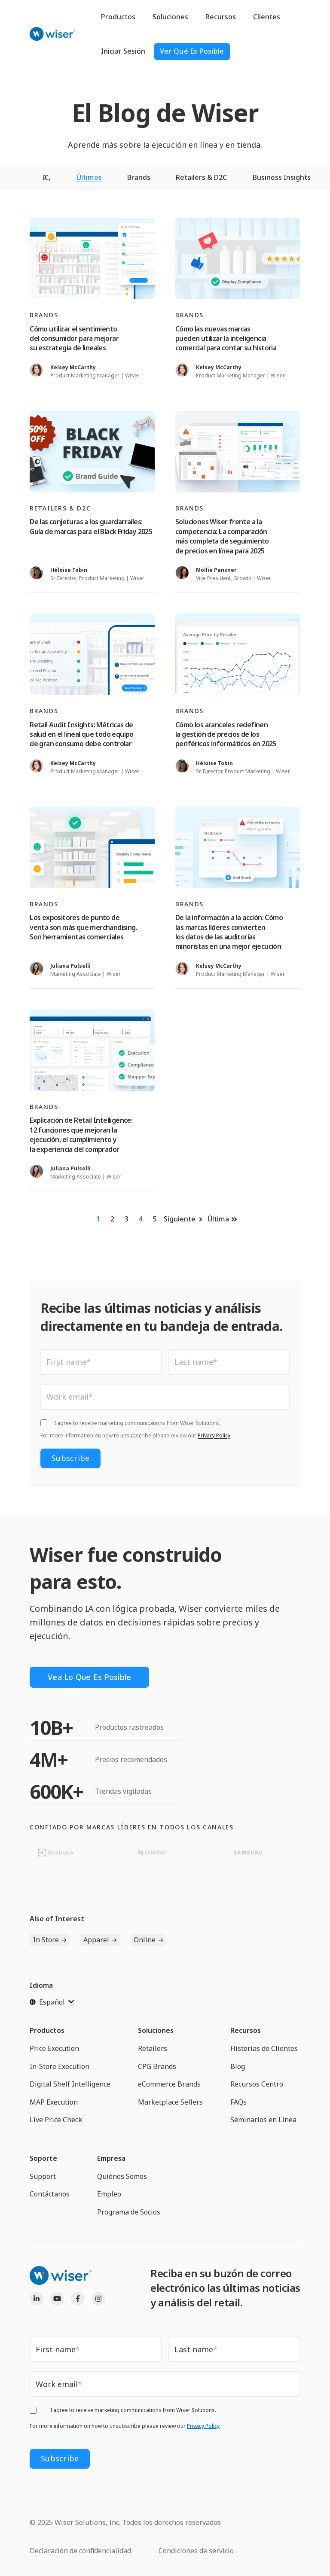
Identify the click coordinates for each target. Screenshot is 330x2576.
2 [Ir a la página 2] (112, 1219)
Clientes (266, 16)
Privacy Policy (214, 1435)
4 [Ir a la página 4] (141, 1219)
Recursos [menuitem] (245, 2030)
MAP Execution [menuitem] (54, 2102)
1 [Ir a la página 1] (98, 1219)
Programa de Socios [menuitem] (128, 2212)
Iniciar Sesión (123, 51)
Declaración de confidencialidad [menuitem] (80, 2550)
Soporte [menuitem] (43, 2158)
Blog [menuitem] (237, 2066)
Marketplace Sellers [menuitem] (170, 2102)
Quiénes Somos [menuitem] (122, 2176)
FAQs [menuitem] (238, 2102)
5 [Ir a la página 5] (155, 1219)
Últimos (89, 177)
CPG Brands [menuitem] (157, 2066)
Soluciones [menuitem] (156, 2030)
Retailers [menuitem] (152, 2048)
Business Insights (282, 177)
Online (145, 1939)
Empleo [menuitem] (109, 2194)
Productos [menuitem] (47, 2030)
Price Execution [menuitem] (54, 2048)
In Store (46, 1939)
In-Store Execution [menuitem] (59, 2066)
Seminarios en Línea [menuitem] (263, 2119)
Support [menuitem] (43, 2176)
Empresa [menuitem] (111, 2158)
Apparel (96, 1939)
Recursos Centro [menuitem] (256, 2084)
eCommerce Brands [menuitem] (169, 2084)
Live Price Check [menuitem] (56, 2119)
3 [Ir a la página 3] (126, 1219)
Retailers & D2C (201, 177)
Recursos (220, 16)
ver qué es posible (192, 51)
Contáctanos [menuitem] (50, 2194)
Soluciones (170, 16)
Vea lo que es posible (89, 1677)
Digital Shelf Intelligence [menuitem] (70, 2084)
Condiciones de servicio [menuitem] (196, 2550)
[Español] (52, 2002)
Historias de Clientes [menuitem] (264, 2048)
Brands (138, 177)
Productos (118, 16)
